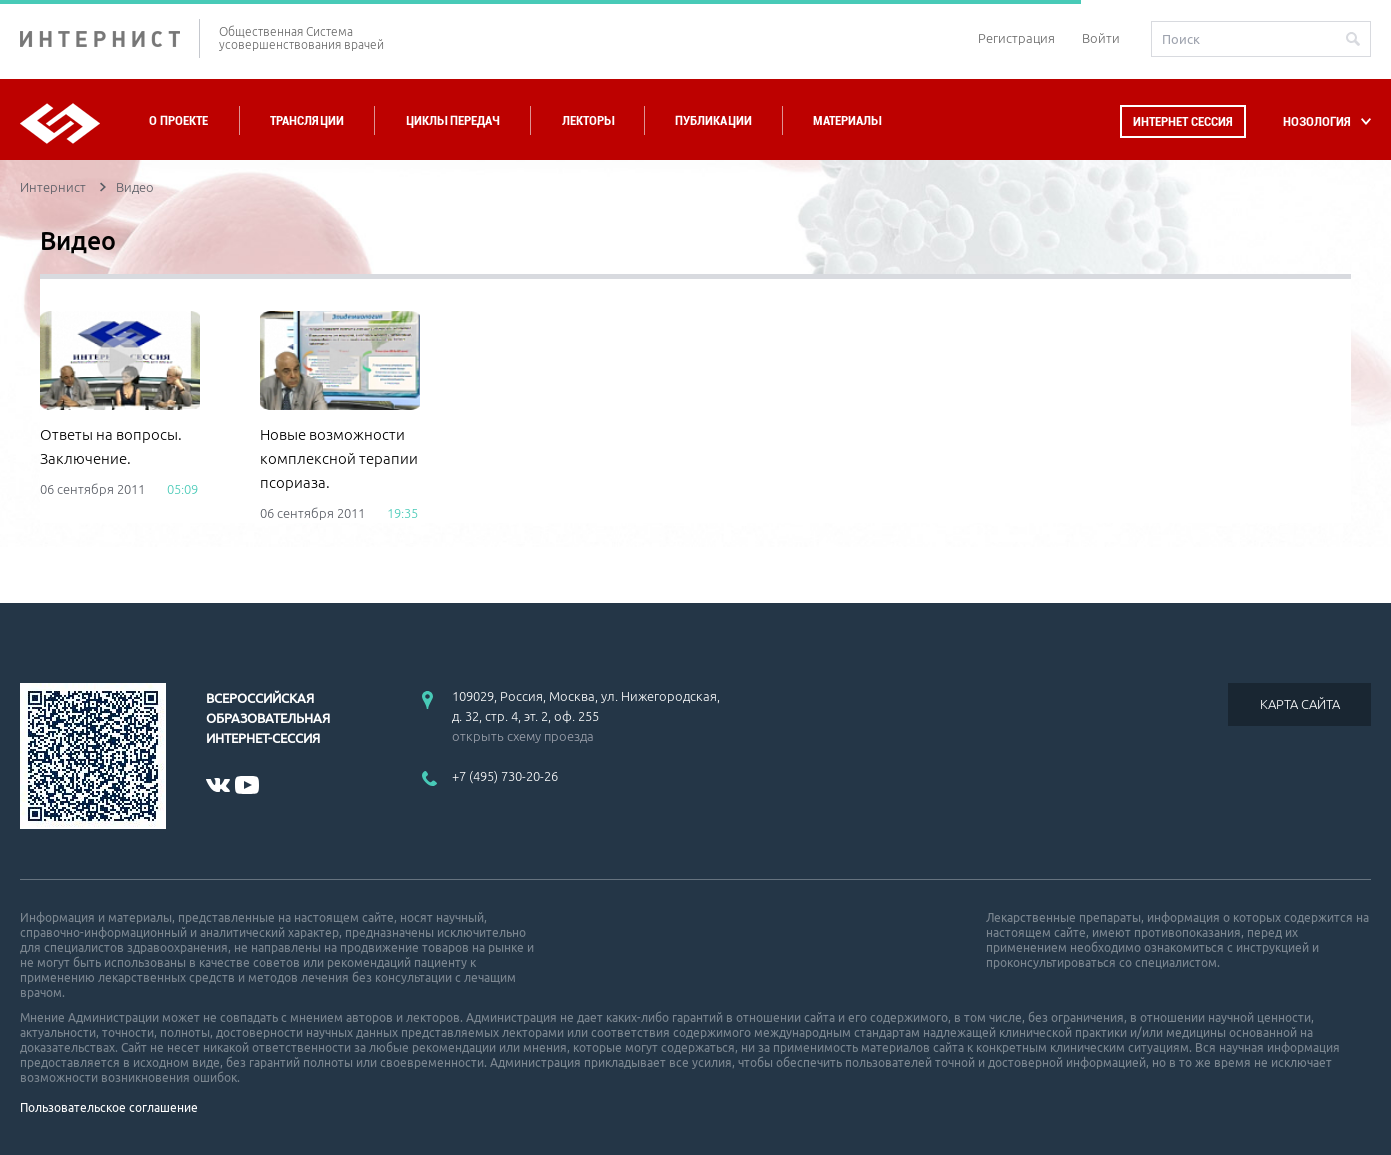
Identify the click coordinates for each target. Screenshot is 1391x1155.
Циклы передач (452, 120)
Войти (1101, 38)
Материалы (847, 120)
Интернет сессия (1183, 121)
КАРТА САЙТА (1300, 704)
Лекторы (588, 120)
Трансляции (307, 120)
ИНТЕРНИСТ (110, 38)
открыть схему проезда (523, 736)
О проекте (178, 120)
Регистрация (1016, 38)
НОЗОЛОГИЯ (1317, 121)
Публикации (713, 120)
